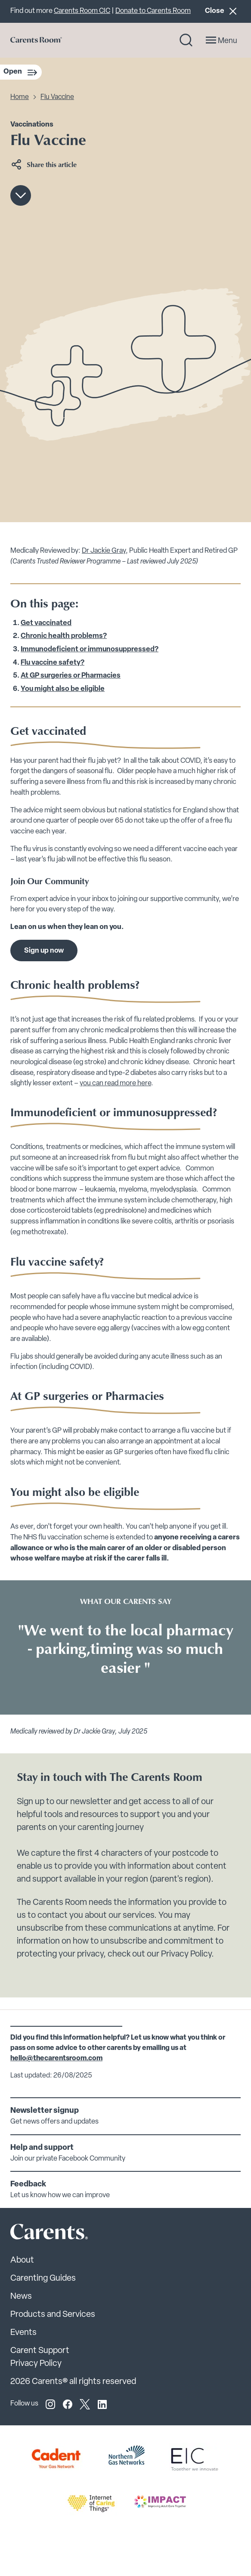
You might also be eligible (63, 689)
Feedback (28, 2184)
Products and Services (52, 2314)
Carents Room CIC (82, 11)
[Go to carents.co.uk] (36, 40)
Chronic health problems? (64, 636)
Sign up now (44, 950)
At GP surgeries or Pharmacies (71, 675)
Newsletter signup (44, 2111)
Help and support (42, 2148)
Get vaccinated (46, 623)
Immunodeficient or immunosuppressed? (89, 649)
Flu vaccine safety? (52, 662)
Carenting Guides (43, 2278)
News (21, 2296)
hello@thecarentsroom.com (56, 2058)
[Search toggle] (186, 40)
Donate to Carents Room (153, 11)
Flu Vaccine (57, 97)
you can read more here (115, 1083)
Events (23, 2332)
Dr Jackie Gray (104, 551)
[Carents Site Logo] (34, 2234)
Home (19, 97)
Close (223, 11)
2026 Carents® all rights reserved (73, 2382)
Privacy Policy (36, 2363)
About (22, 2260)
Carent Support (39, 2351)
